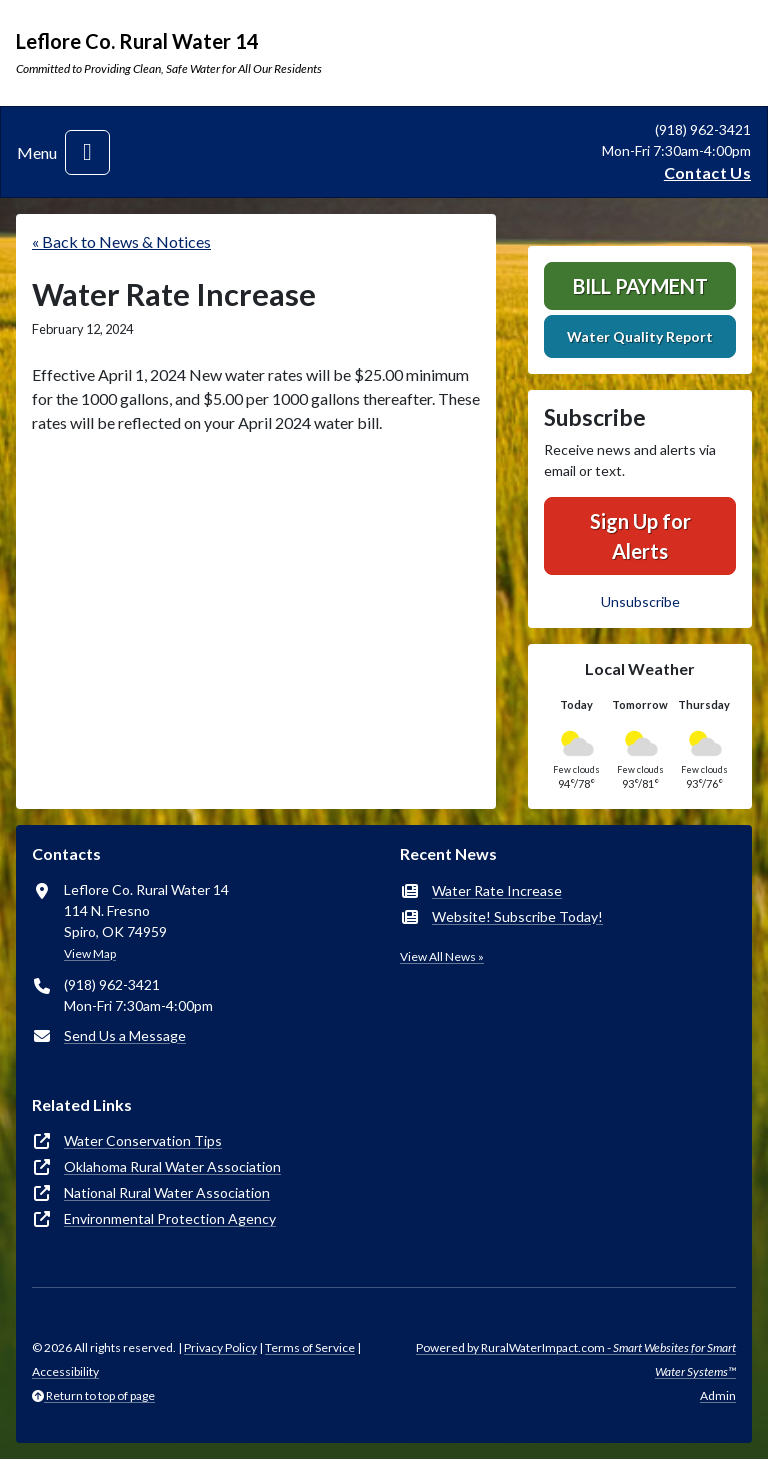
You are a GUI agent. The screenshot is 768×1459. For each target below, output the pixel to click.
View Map (90, 953)
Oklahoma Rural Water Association (172, 1166)
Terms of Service (310, 1347)
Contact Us (707, 172)
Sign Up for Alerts (640, 536)
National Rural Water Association (167, 1192)
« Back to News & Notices (121, 241)
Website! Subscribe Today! (517, 916)
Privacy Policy (220, 1347)
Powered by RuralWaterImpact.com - (576, 1359)
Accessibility (65, 1371)
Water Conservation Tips (143, 1140)
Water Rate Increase (497, 890)
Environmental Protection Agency (170, 1218)
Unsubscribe (640, 601)
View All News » (442, 956)
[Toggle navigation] (87, 152)
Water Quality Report (640, 336)
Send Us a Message (125, 1035)
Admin (718, 1395)
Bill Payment (640, 286)
